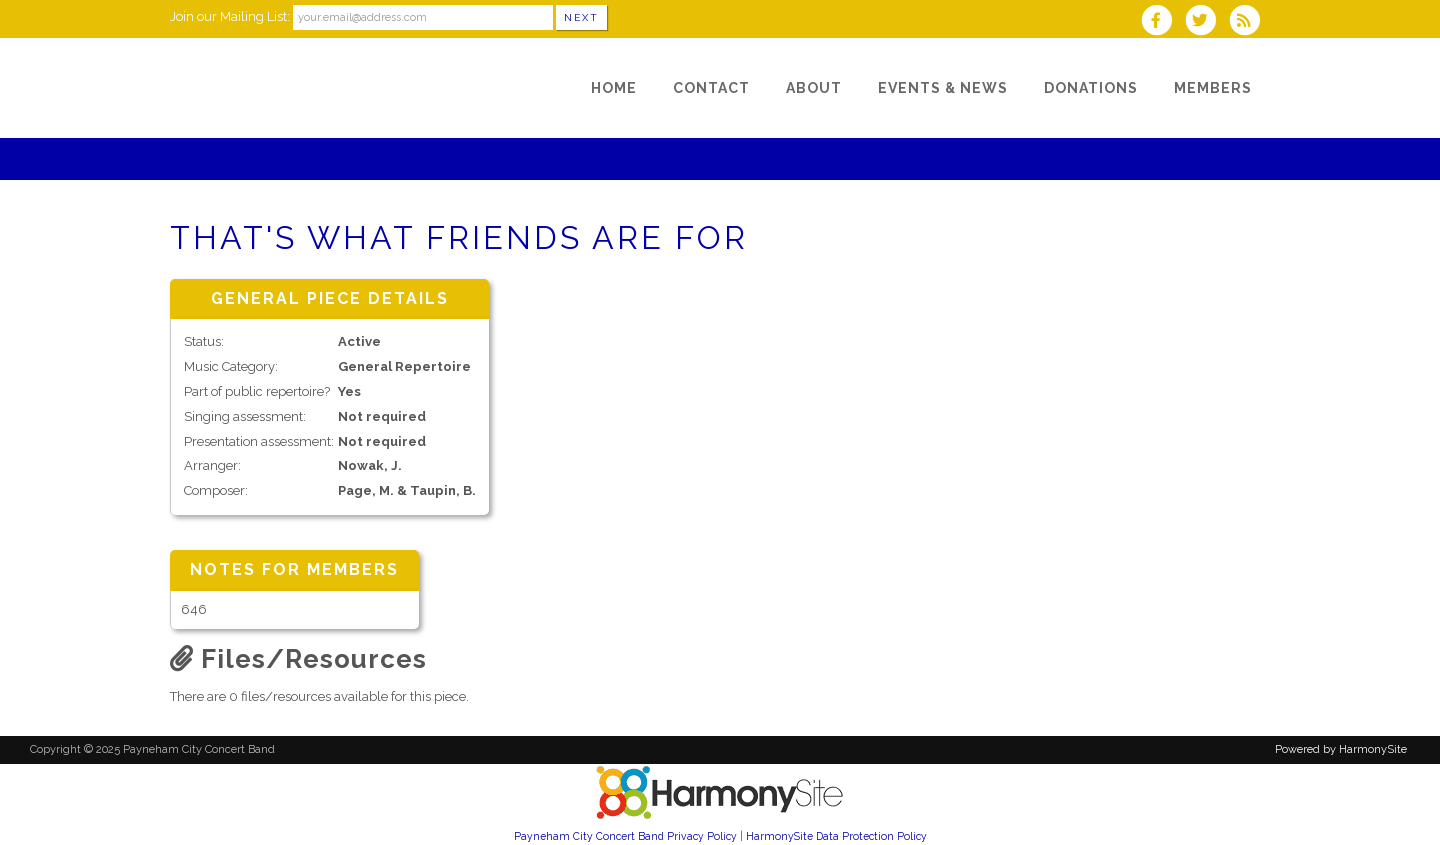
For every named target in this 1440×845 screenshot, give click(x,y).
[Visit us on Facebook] (1162, 22)
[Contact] (711, 88)
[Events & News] (943, 88)
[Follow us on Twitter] (1207, 22)
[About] (814, 88)
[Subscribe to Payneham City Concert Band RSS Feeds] (1249, 22)
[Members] (1213, 88)
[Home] (614, 88)
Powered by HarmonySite (1341, 749)
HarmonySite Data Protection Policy (836, 836)
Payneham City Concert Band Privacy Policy (625, 836)
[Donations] (1091, 88)
